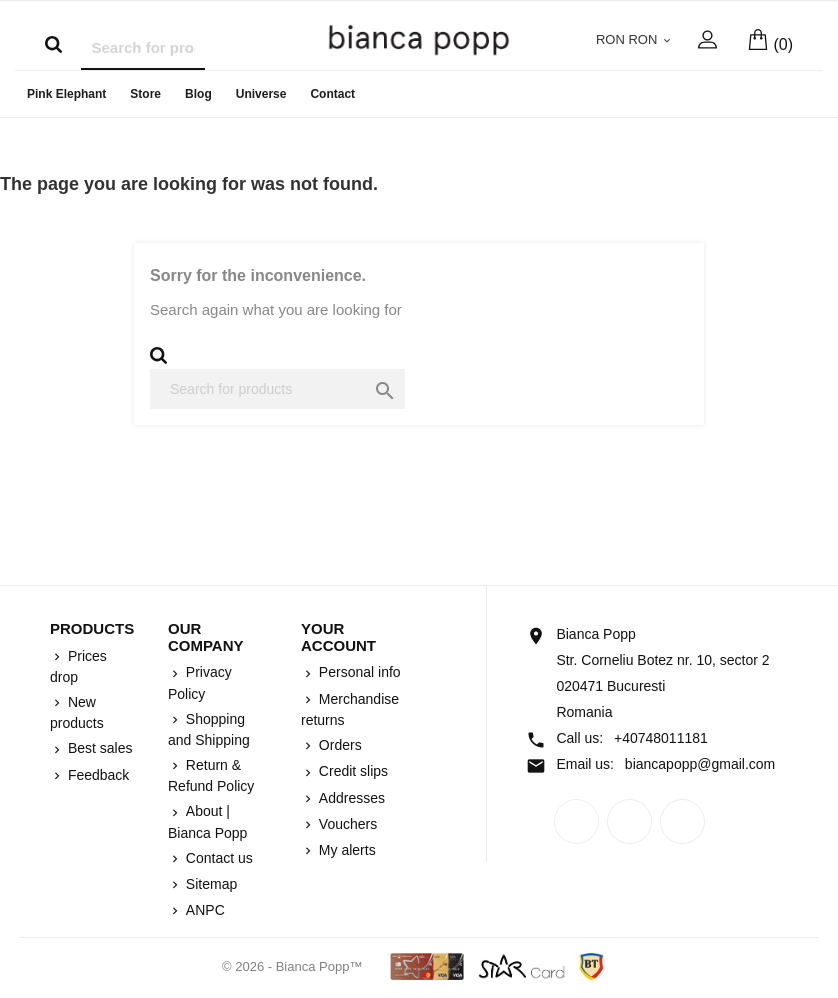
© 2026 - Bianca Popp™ (294, 966)
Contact (332, 94)
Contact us (217, 858)
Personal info (358, 672)
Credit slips (351, 771)
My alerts (345, 850)
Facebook (576, 821)
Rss (629, 821)
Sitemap (209, 884)
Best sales (98, 748)
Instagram (682, 821)
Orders (338, 745)
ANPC (203, 910)
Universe (261, 94)
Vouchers (346, 824)
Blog (198, 94)
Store (145, 94)
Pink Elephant (66, 94)
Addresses (350, 798)
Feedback (96, 775)
